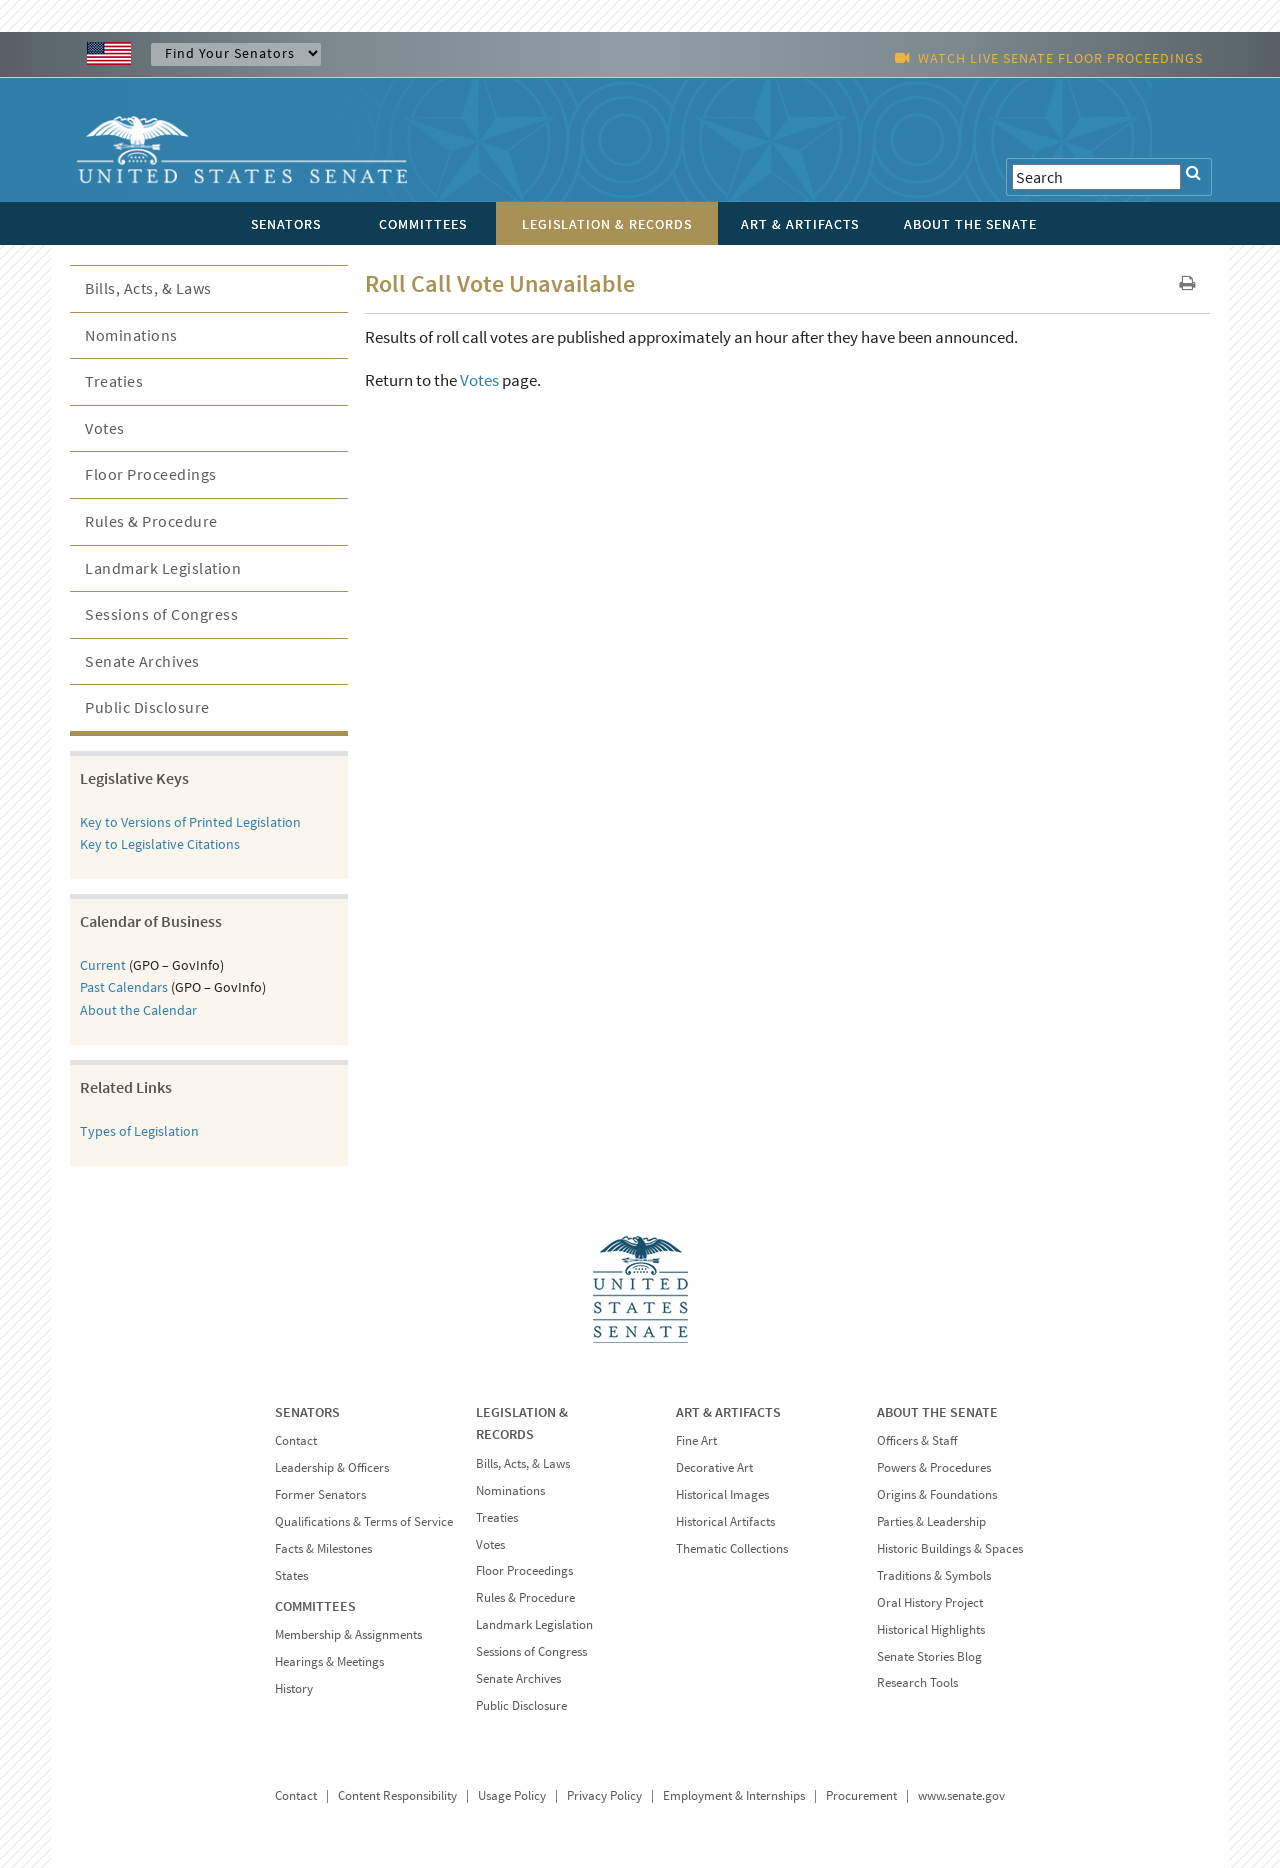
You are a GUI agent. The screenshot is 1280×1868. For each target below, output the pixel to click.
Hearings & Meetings (329, 1661)
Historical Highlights (931, 1629)
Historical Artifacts (725, 1521)
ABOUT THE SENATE (937, 1412)
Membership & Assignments (348, 1634)
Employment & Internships (734, 1795)
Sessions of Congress (161, 614)
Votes (479, 380)
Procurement (861, 1795)
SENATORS (307, 1412)
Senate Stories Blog (929, 1656)
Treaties (114, 381)
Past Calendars (124, 987)
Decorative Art (714, 1467)
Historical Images (722, 1494)
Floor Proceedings (151, 474)
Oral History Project (930, 1602)
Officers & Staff (917, 1440)
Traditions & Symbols (934, 1575)
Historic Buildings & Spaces (950, 1548)
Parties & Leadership (931, 1521)
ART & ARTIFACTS (728, 1412)
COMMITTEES (315, 1606)
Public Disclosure (147, 707)
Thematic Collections (732, 1548)
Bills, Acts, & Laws (148, 288)
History (294, 1688)
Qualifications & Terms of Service (364, 1521)
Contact (296, 1440)
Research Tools (917, 1682)
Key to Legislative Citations (160, 844)
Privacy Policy (604, 1795)
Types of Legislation (139, 1131)
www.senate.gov (961, 1795)
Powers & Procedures (934, 1467)
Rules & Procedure (151, 521)
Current (103, 965)
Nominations (131, 335)
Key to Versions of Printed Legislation (190, 822)
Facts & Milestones (323, 1548)
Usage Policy (512, 1795)
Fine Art (696, 1440)
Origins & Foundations (937, 1494)
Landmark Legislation (163, 568)
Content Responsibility (397, 1795)
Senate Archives (142, 661)
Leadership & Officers (332, 1467)
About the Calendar (138, 1010)
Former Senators (320, 1494)
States (291, 1575)
